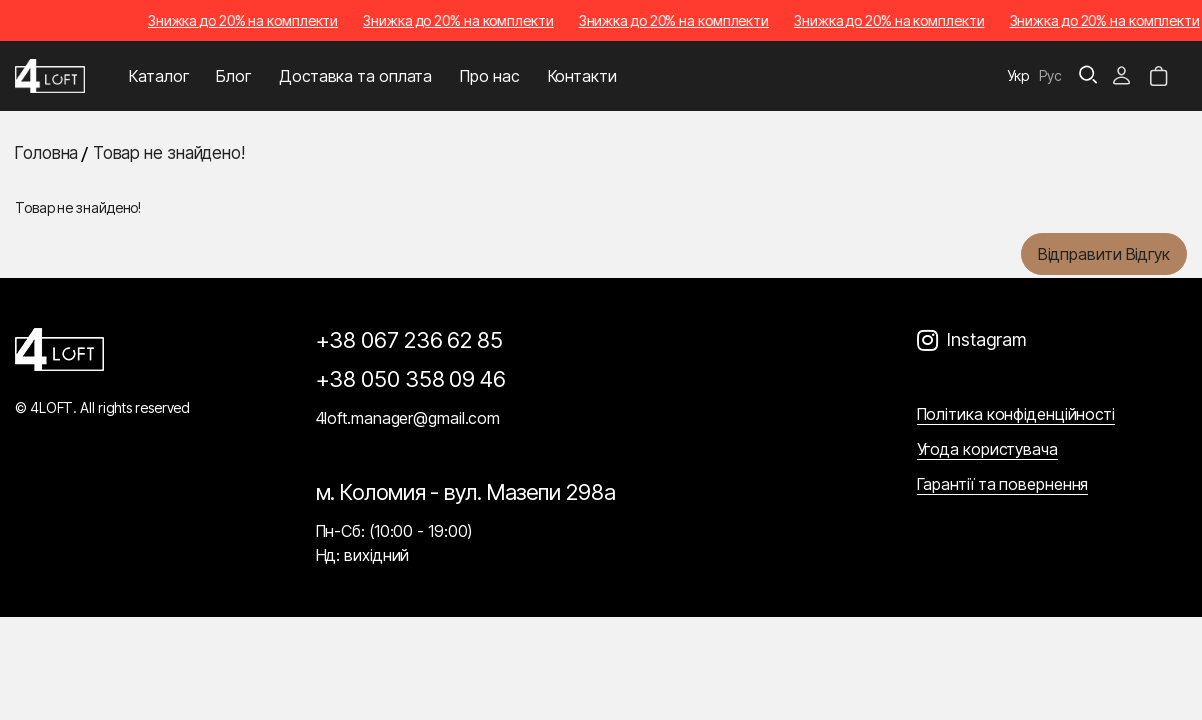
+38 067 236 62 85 (409, 340)
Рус (1050, 75)
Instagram (986, 339)
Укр (1019, 75)
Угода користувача (987, 449)
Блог (233, 76)
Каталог (158, 76)
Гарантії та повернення (1003, 484)
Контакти (582, 76)
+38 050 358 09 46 (411, 379)
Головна (46, 153)
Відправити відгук (1104, 254)
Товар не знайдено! (169, 153)
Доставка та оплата (355, 76)
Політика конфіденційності (1016, 414)
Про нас (489, 76)
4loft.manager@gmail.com (408, 418)
